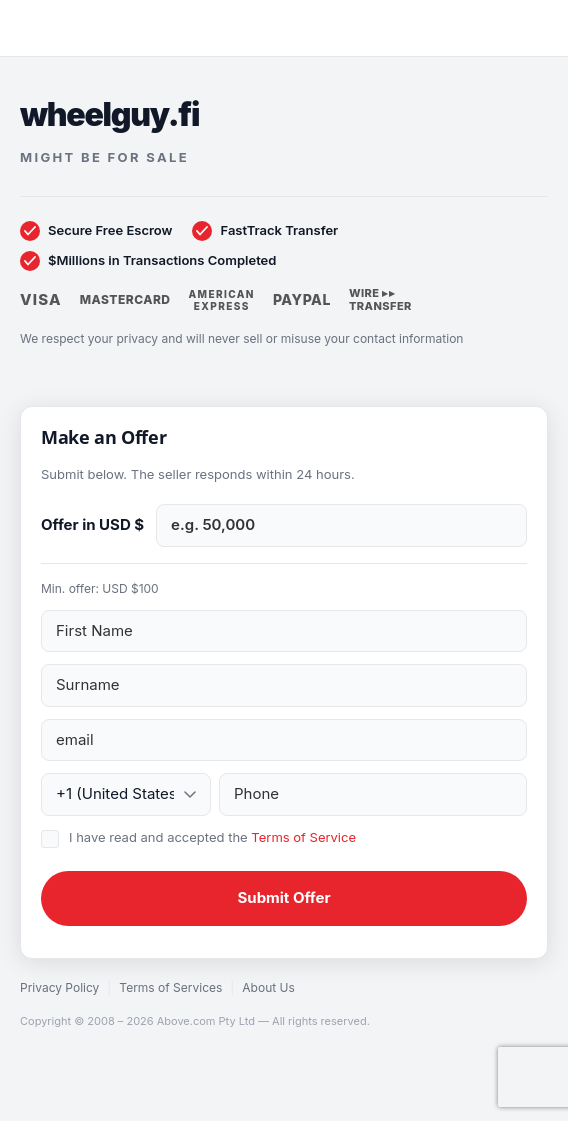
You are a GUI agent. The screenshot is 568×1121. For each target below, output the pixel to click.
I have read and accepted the (212, 837)
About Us (268, 987)
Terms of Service (303, 837)
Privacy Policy (59, 987)
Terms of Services (170, 987)
